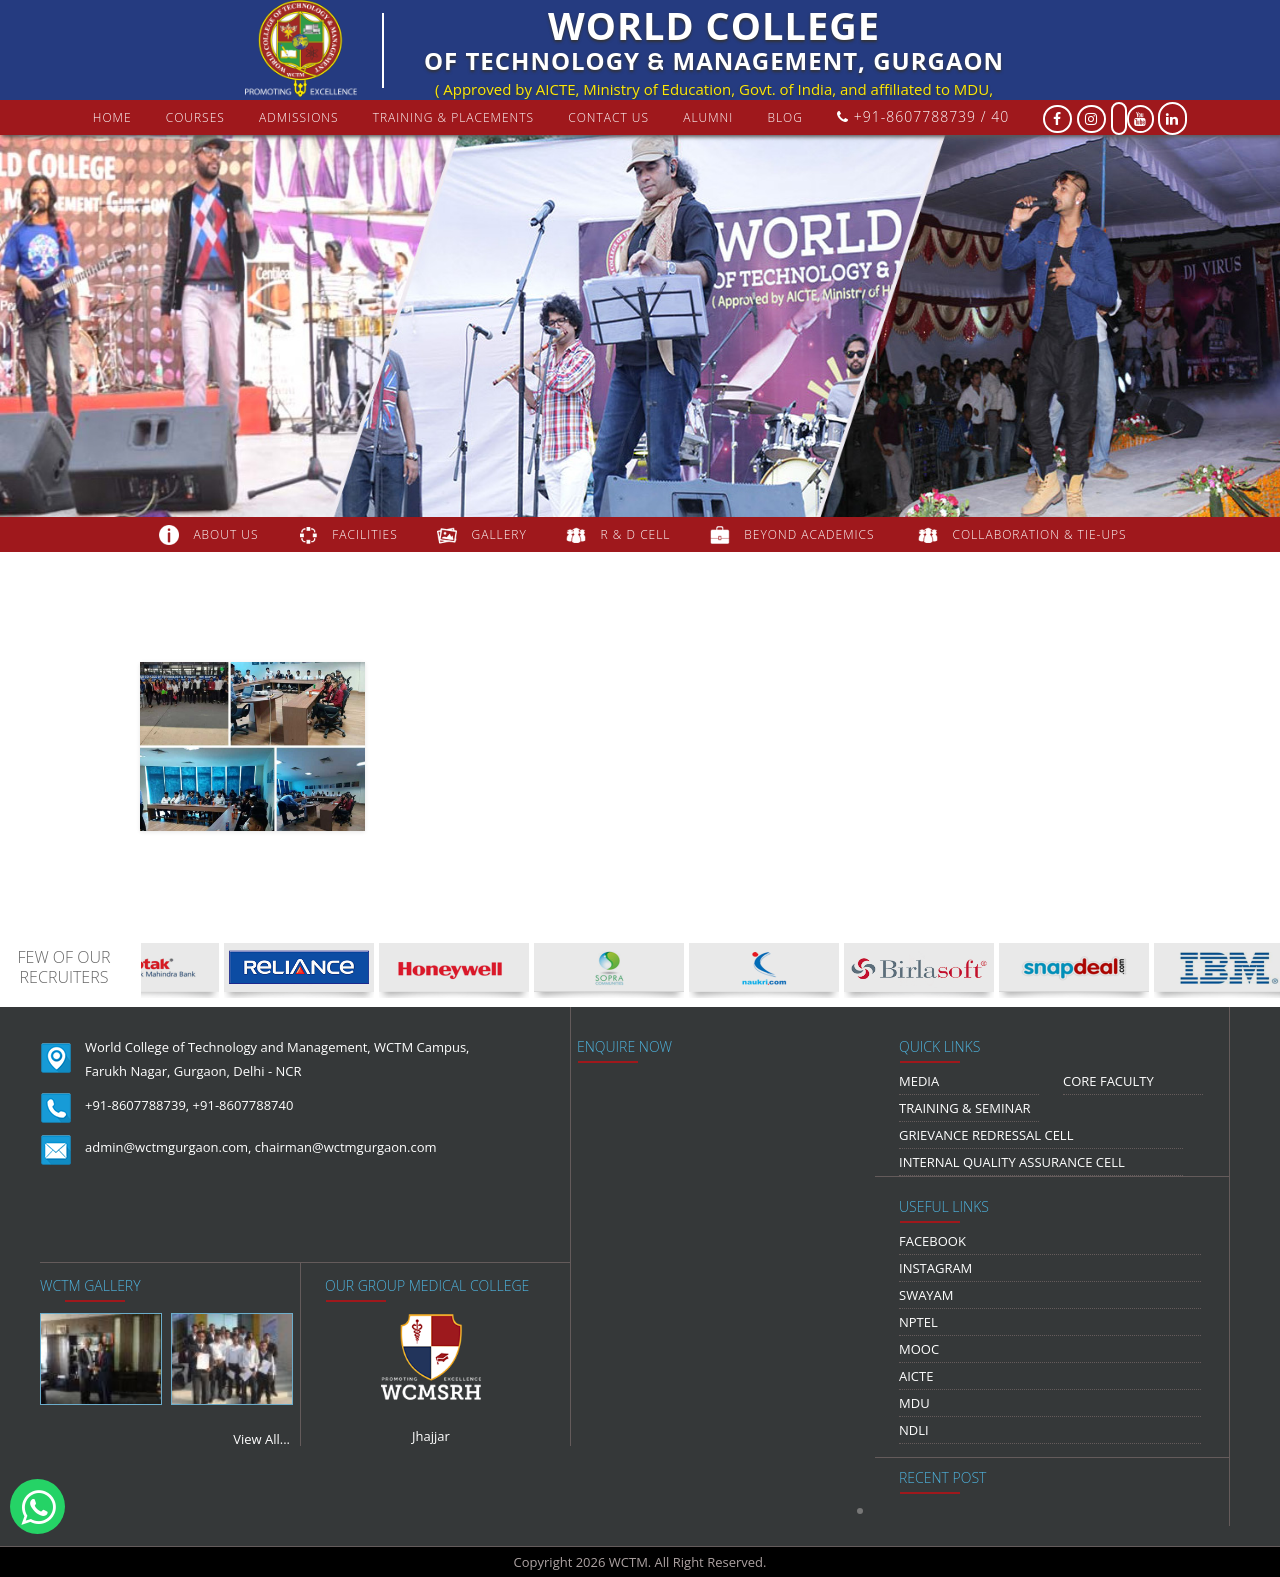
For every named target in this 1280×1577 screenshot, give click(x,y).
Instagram (935, 1268)
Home (112, 117)
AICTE (916, 1376)
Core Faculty (1108, 1081)
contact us (608, 117)
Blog (785, 117)
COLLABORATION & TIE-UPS (1040, 534)
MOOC (919, 1349)
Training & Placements (453, 117)
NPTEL (918, 1322)
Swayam (926, 1295)
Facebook (932, 1241)
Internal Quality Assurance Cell (1012, 1162)
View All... (261, 1439)
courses (195, 117)
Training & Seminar (965, 1108)
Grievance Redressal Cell (986, 1135)
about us (225, 534)
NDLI (914, 1430)
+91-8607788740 (243, 1105)
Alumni (708, 117)
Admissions (299, 117)
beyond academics (811, 534)
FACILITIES (364, 534)
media (919, 1081)
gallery (499, 534)
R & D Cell (636, 534)
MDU (914, 1403)
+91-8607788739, (137, 1105)
